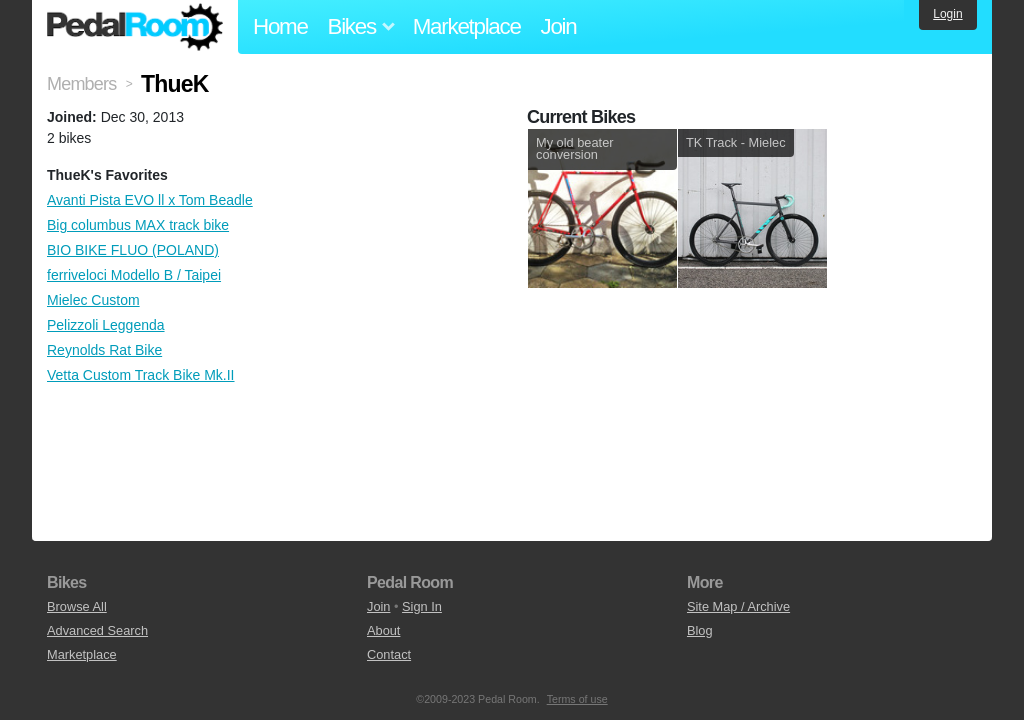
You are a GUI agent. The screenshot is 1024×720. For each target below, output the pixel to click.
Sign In (422, 606)
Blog (700, 630)
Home (280, 26)
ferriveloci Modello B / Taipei (134, 275)
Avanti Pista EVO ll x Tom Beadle (150, 200)
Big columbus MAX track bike (138, 225)
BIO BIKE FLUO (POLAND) (133, 250)
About (383, 630)
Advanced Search (97, 630)
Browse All (77, 606)
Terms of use (577, 699)
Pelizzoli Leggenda (106, 325)
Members (81, 84)
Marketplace (467, 26)
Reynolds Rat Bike (104, 350)
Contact (389, 654)
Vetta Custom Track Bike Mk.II (141, 375)
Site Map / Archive (738, 606)
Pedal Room (135, 27)
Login (947, 14)
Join (559, 26)
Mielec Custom (93, 300)
